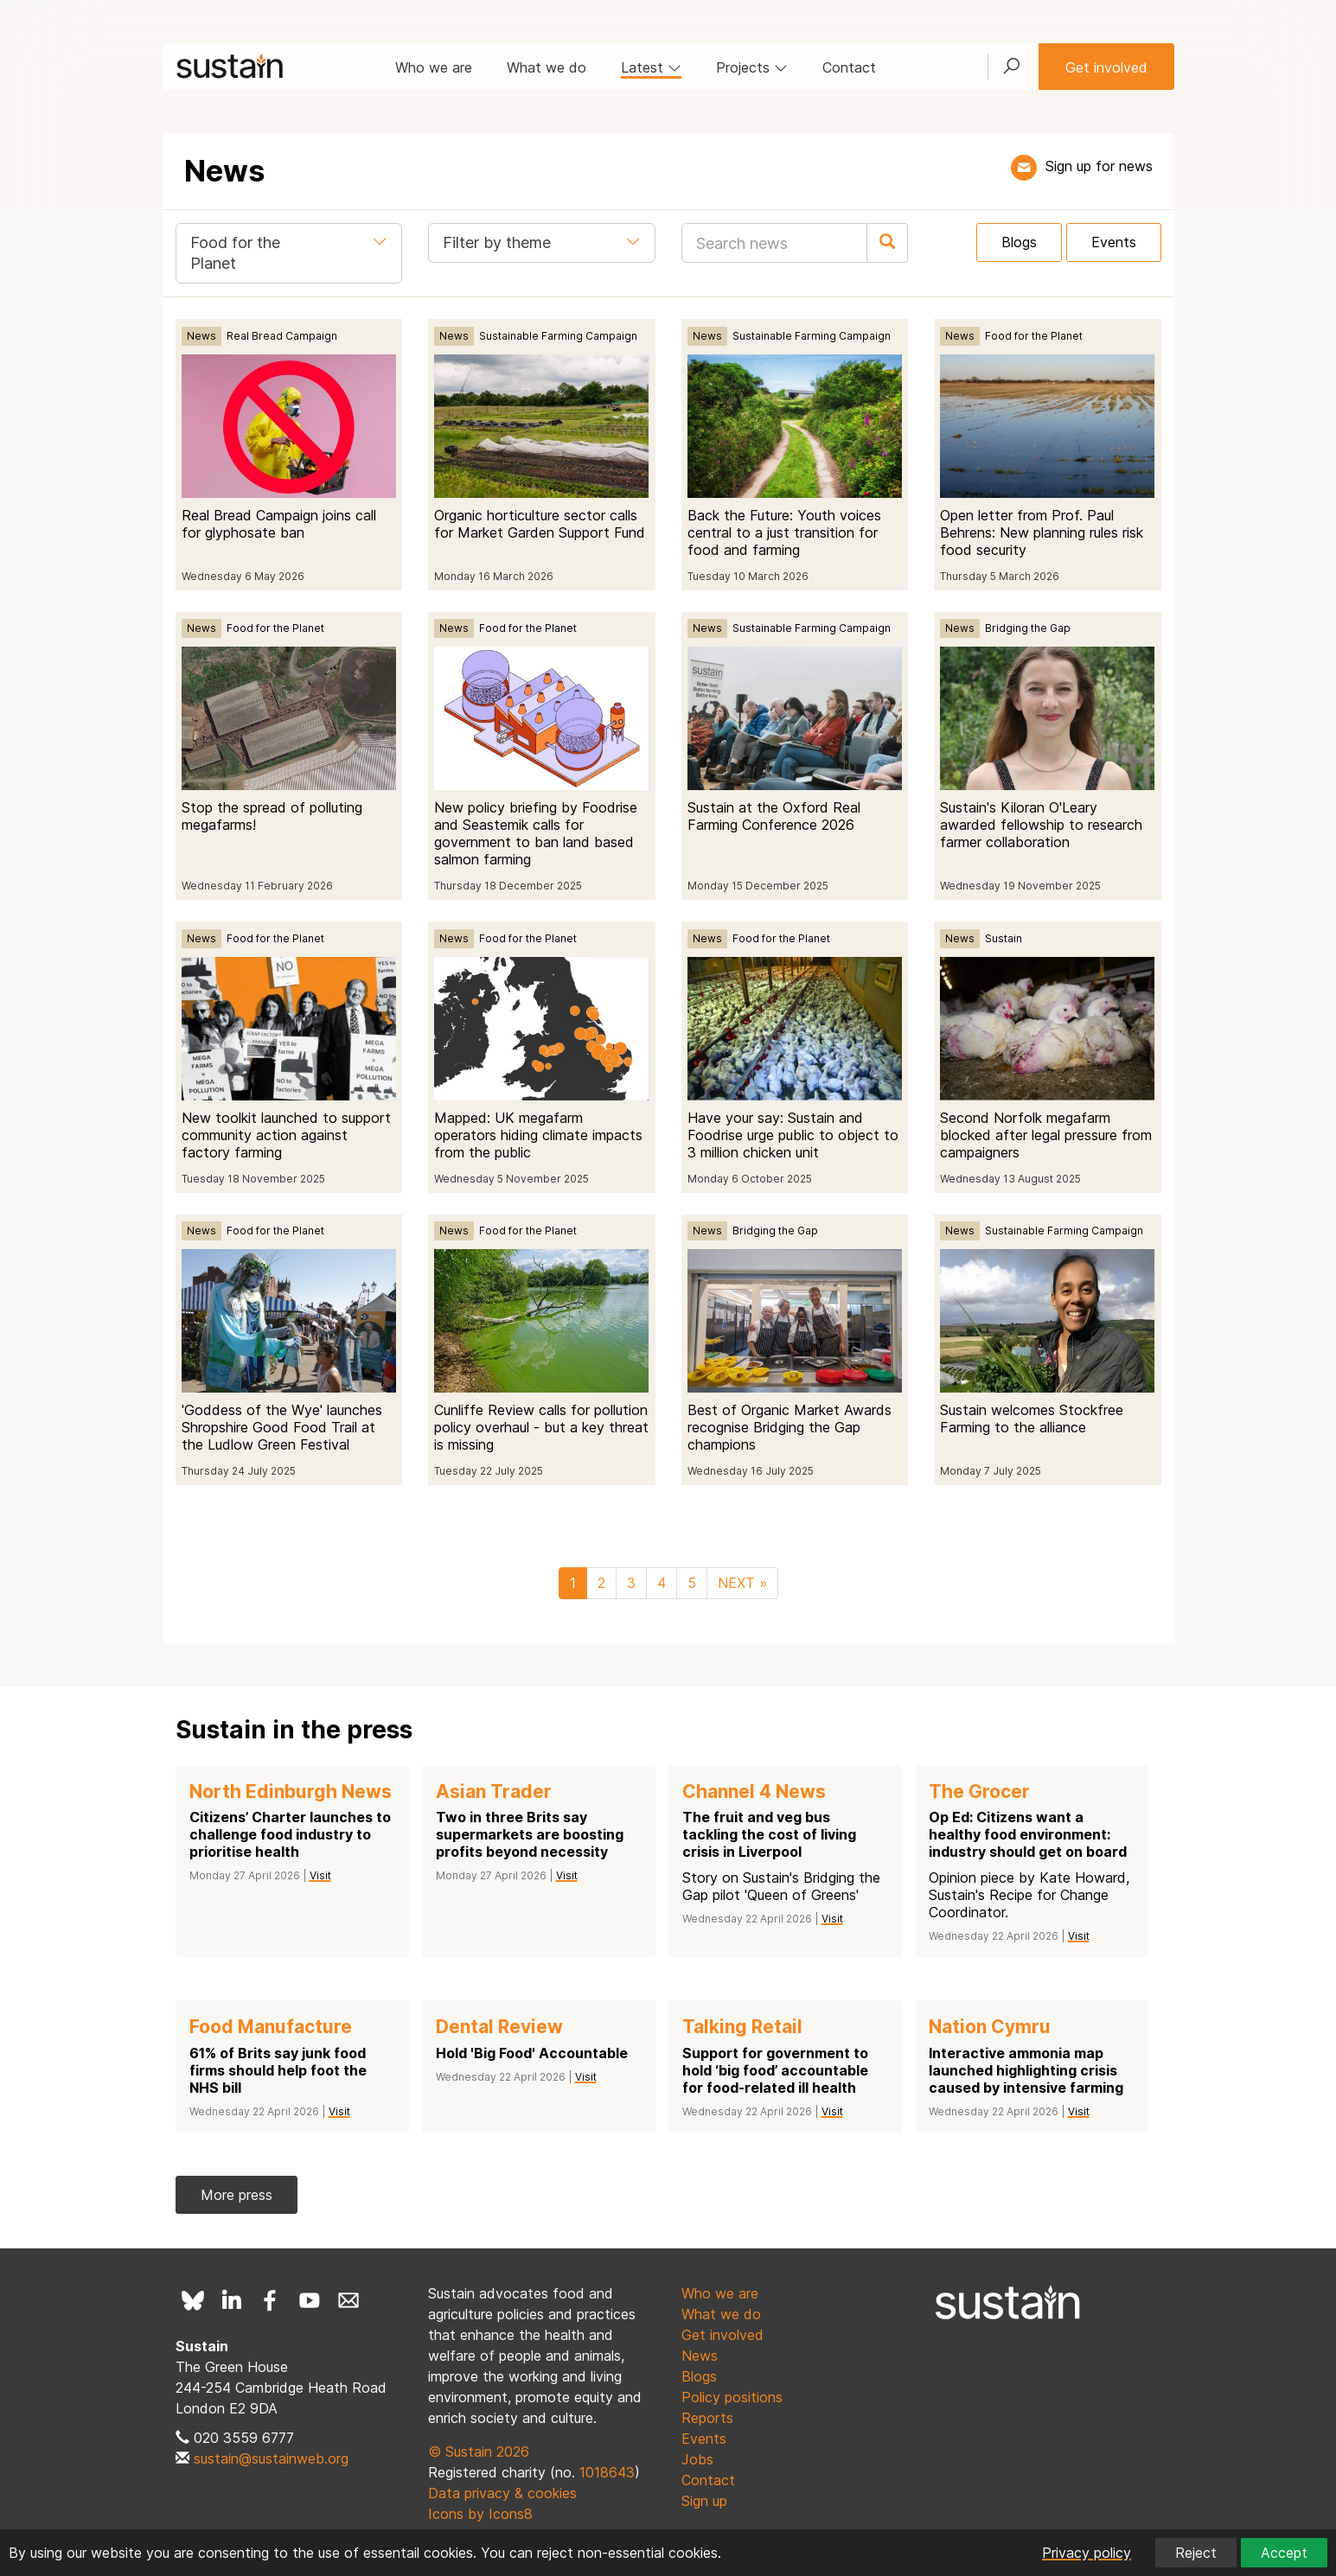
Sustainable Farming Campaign (558, 335)
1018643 (607, 2472)
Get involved (1106, 67)
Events (1113, 242)
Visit (320, 1875)
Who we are (433, 67)
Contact (849, 67)
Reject (1196, 2552)
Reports (707, 2417)
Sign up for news (1099, 166)
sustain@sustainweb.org (271, 2458)
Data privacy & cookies (502, 2493)
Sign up (704, 2500)
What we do (546, 67)
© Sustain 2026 (478, 2451)
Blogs (1019, 242)
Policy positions (732, 2397)
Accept (1284, 2552)
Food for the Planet (1034, 335)
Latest (651, 67)
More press (236, 2194)
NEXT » (742, 1582)
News (201, 335)
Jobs (697, 2459)
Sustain (1003, 938)
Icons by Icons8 (480, 2513)
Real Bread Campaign (282, 335)
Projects (752, 67)
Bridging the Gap (1028, 628)
